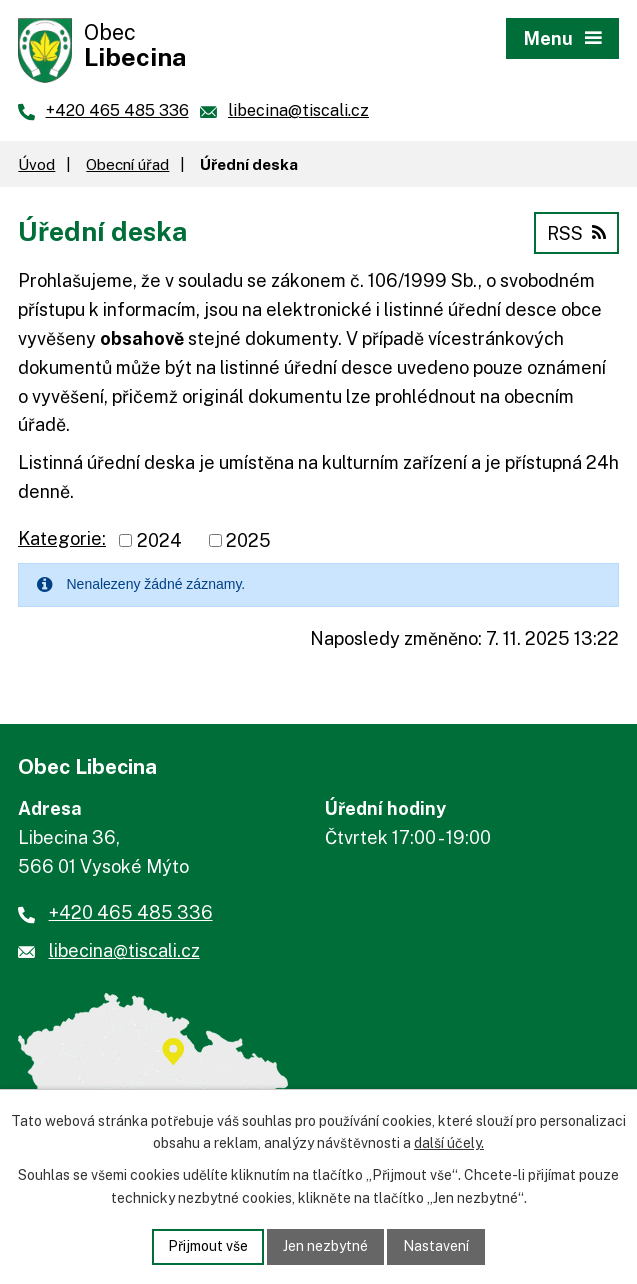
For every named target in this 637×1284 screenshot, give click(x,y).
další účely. (449, 1144)
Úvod (36, 164)
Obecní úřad (127, 164)
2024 (159, 540)
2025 (248, 540)
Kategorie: (62, 538)
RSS (576, 233)
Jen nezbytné (325, 1246)
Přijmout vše (208, 1246)
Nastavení (436, 1246)
